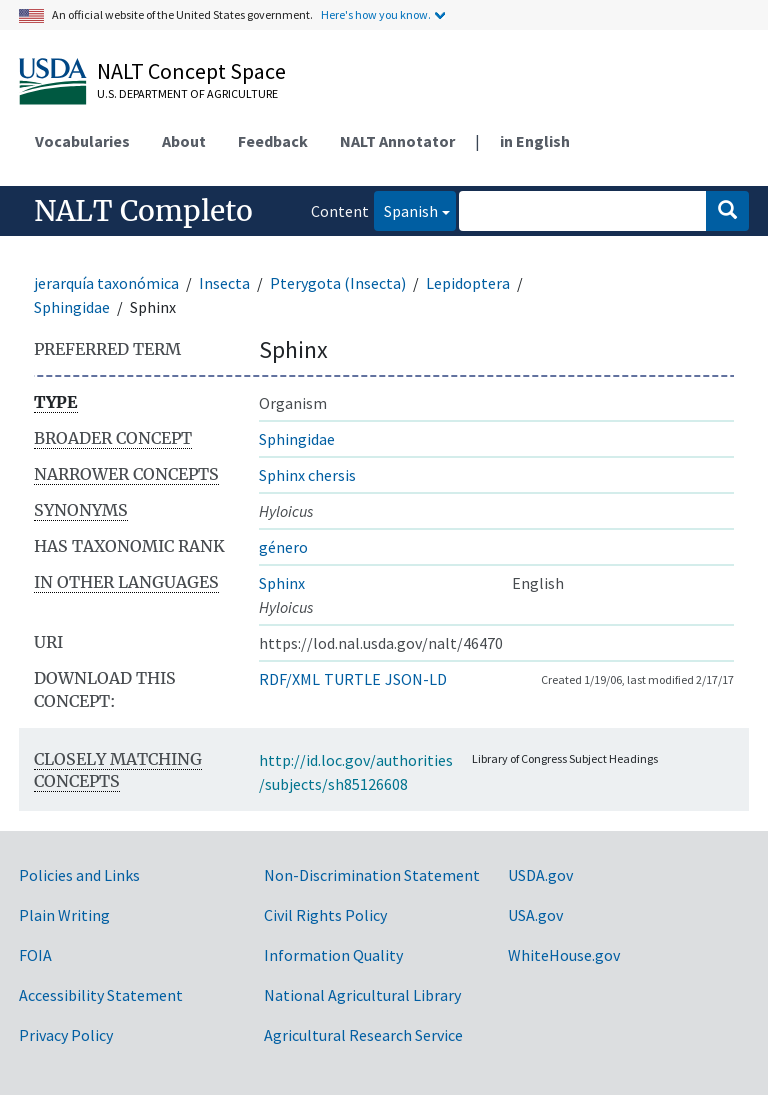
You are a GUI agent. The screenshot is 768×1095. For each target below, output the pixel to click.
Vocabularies (82, 141)
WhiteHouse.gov (564, 955)
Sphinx (282, 583)
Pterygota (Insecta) (338, 283)
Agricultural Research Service (363, 1035)
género (283, 547)
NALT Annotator (397, 141)
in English (535, 141)
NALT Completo (143, 211)
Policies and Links (79, 875)
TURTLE (352, 679)
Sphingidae (72, 307)
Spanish (406, 209)
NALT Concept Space (191, 71)
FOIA (35, 955)
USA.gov (535, 915)
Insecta (224, 283)
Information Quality (333, 955)
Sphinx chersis (307, 475)
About (184, 141)
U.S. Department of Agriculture (187, 93)
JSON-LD (416, 679)
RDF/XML (289, 679)
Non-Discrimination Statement (372, 875)
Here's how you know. (376, 14)
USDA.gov (540, 875)
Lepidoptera (468, 283)
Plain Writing (64, 915)
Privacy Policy (66, 1035)
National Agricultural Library (362, 995)
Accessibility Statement (101, 995)
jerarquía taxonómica (106, 283)
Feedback (273, 141)
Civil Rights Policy (325, 915)
